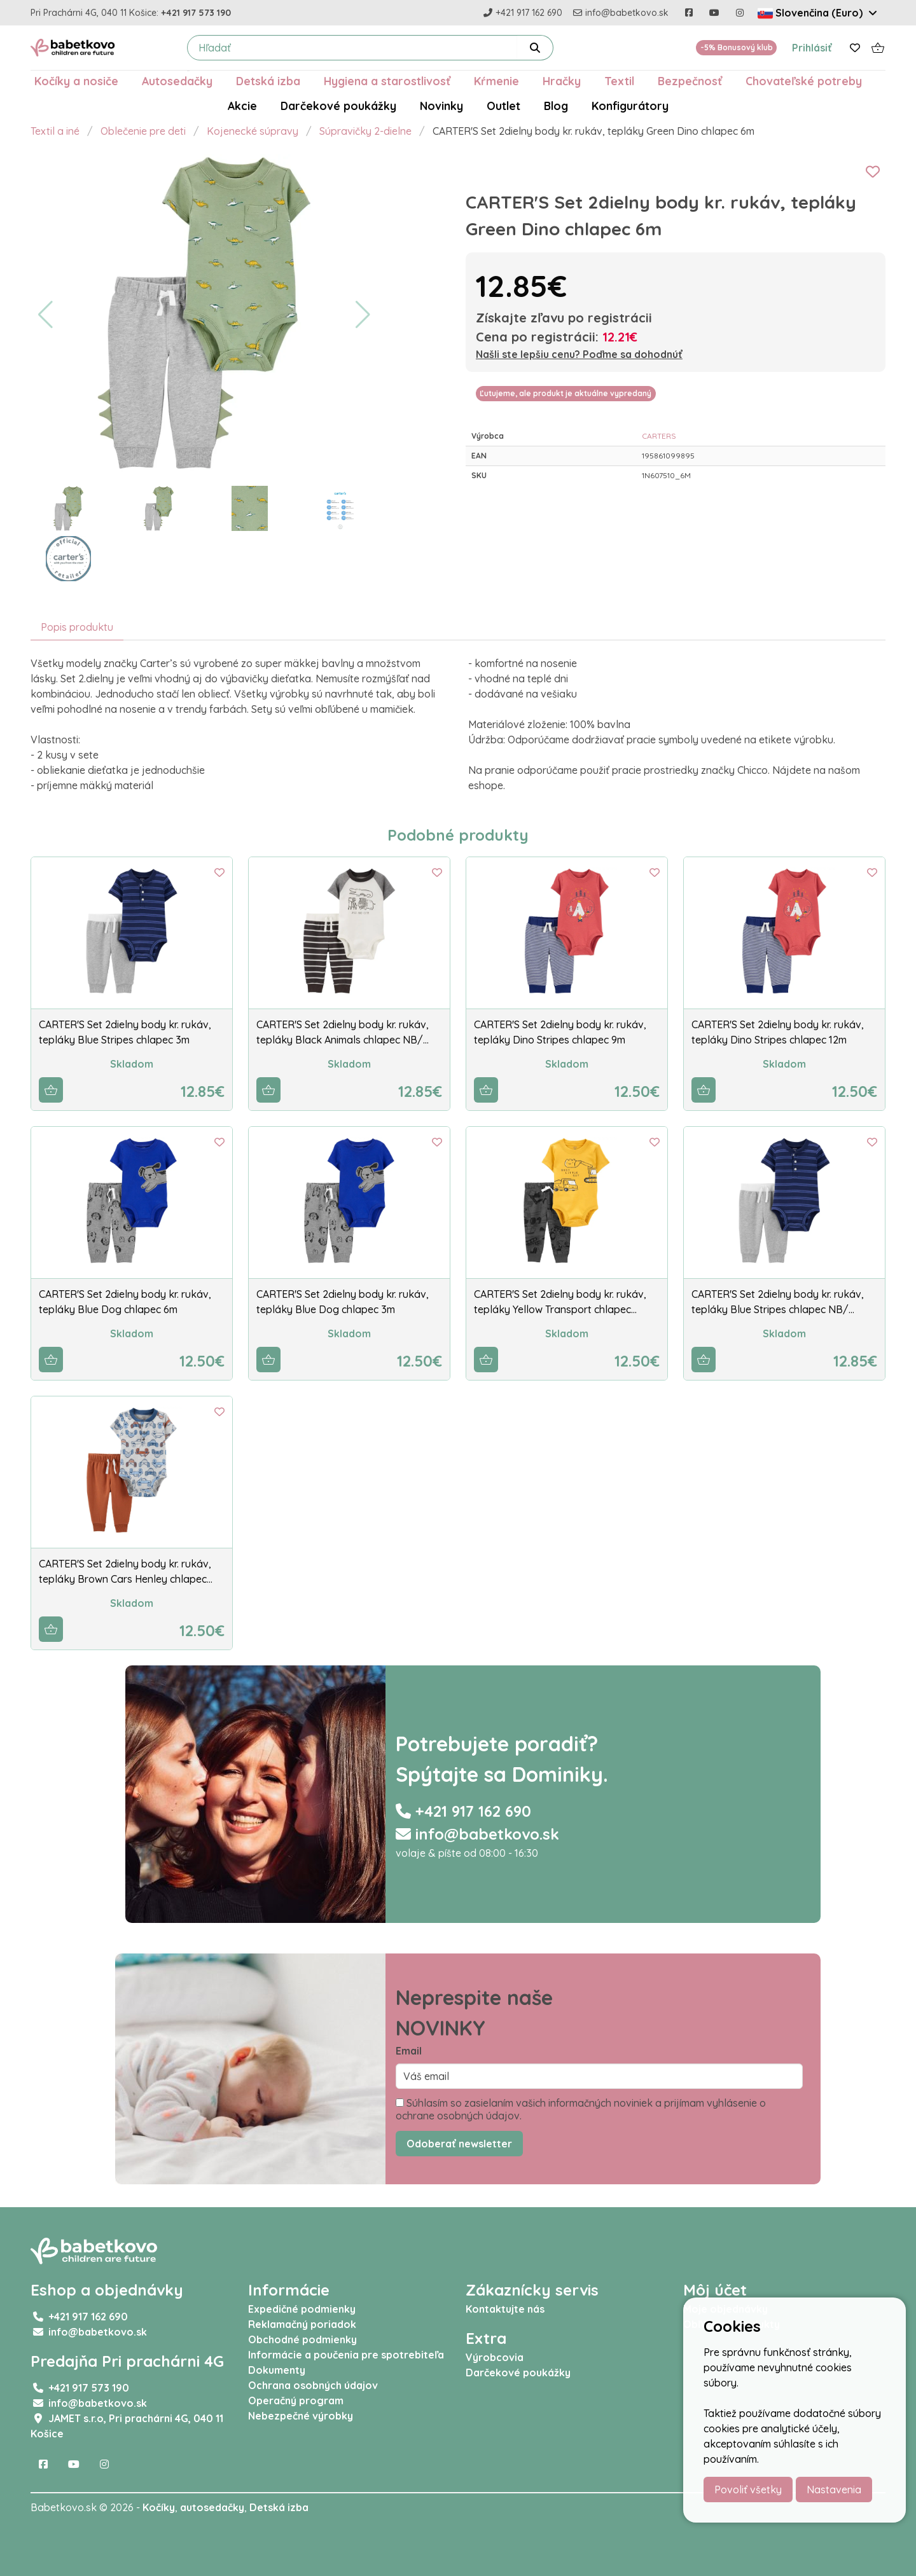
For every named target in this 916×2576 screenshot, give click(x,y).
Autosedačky (177, 81)
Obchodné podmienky (302, 2339)
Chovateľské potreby (804, 81)
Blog (556, 106)
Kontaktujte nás (505, 2309)
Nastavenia (834, 2489)
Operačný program (296, 2400)
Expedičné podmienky (302, 2309)
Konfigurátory (630, 106)
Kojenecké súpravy (252, 131)
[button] (45, 315)
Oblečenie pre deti (143, 131)
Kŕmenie (496, 81)
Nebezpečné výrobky (300, 2415)
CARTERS (659, 436)
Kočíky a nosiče (76, 81)
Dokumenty (276, 2370)
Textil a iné (55, 131)
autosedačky (212, 2507)
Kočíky (158, 2507)
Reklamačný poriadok (302, 2324)
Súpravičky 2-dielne (365, 131)
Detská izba (268, 81)
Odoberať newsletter (459, 2143)
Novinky (441, 106)
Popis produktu (77, 627)
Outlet (503, 106)
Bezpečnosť (690, 81)
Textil (619, 81)
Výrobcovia (495, 2357)
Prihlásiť (812, 47)
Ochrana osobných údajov (313, 2385)
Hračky (562, 81)
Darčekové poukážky (338, 106)
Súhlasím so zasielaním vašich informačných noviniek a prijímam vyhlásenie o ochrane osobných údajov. (581, 2109)
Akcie (242, 106)
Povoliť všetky (748, 2489)
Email (409, 2050)
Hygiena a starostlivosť (387, 81)
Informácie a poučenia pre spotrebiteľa (346, 2354)
